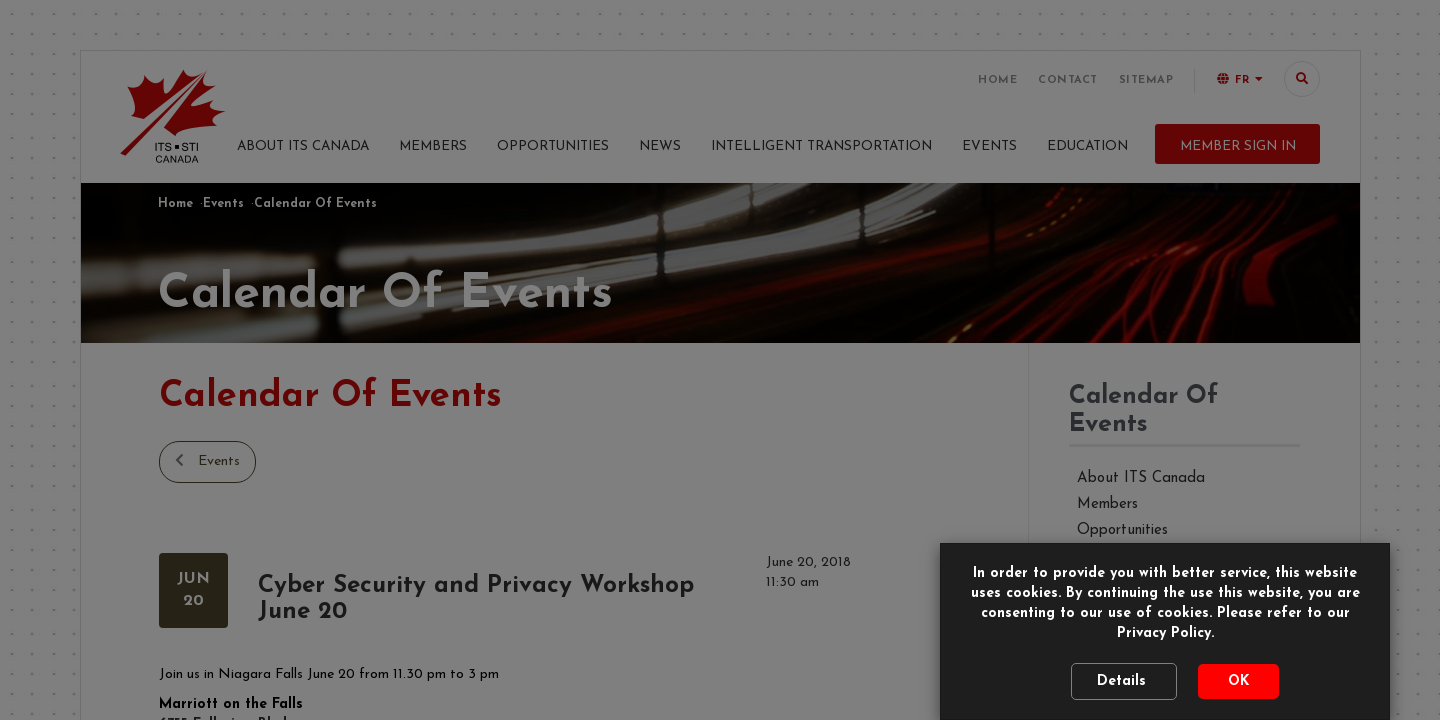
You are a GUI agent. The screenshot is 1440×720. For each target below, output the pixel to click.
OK (1238, 681)
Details (1124, 681)
